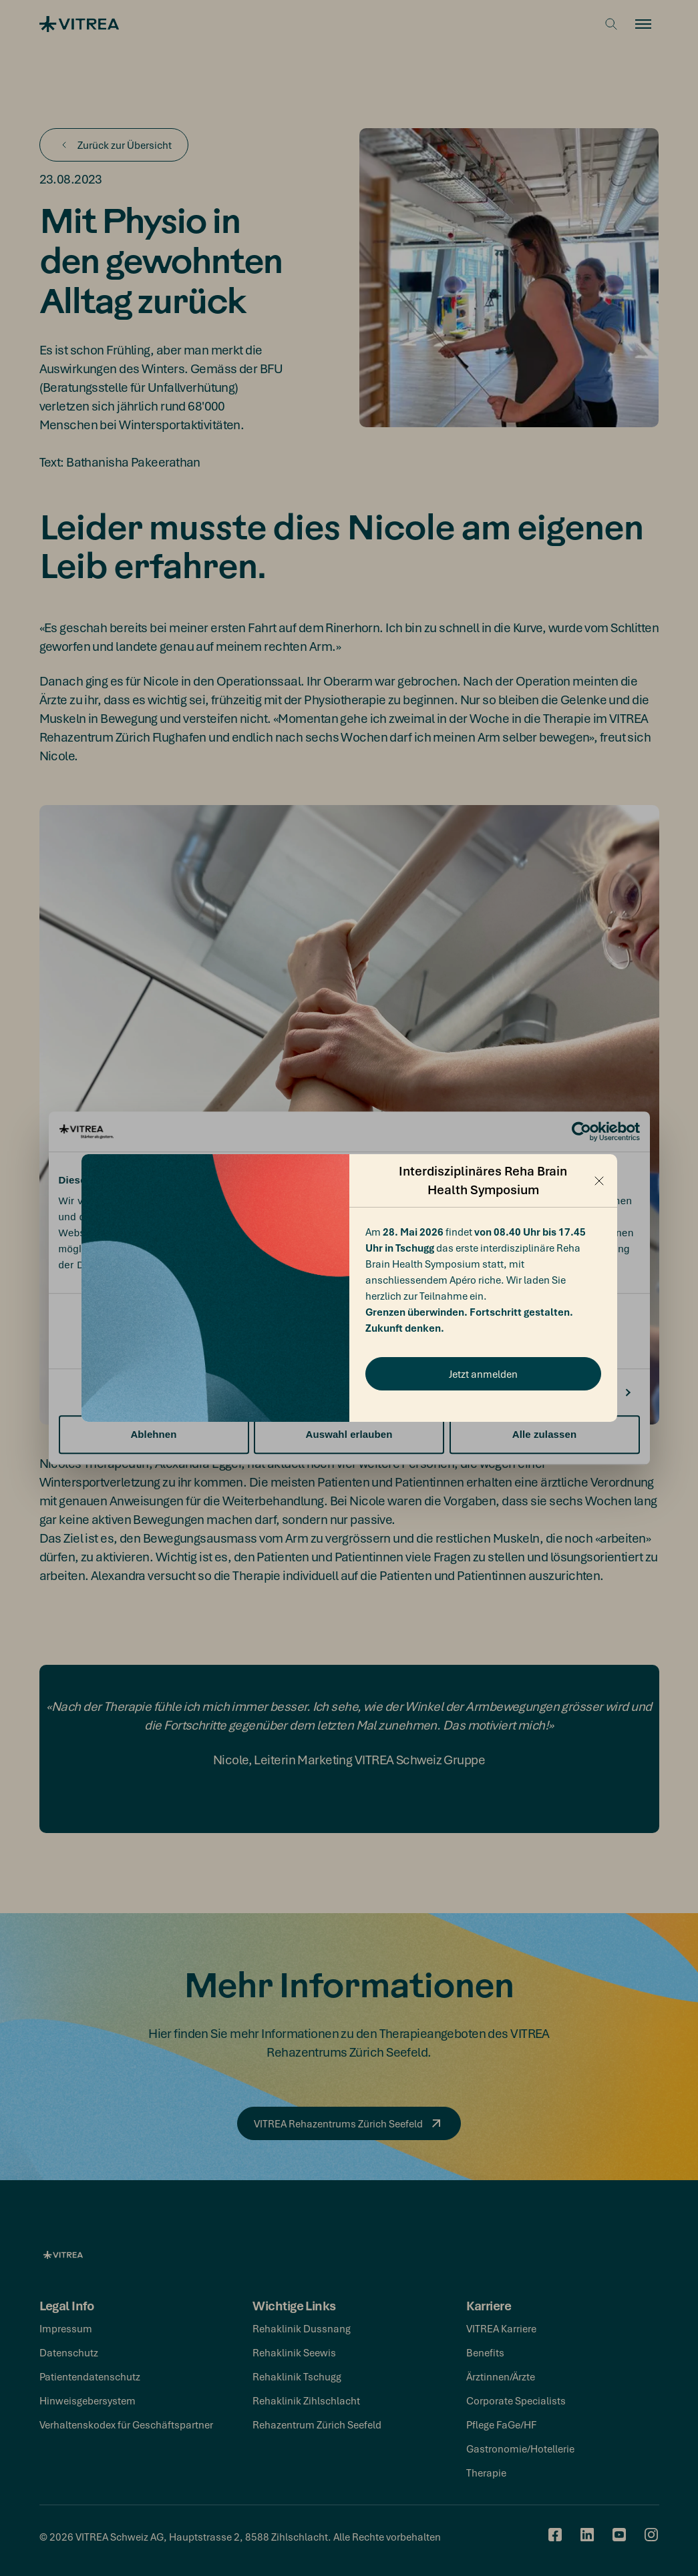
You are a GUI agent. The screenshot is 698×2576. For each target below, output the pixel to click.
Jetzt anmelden (483, 1373)
